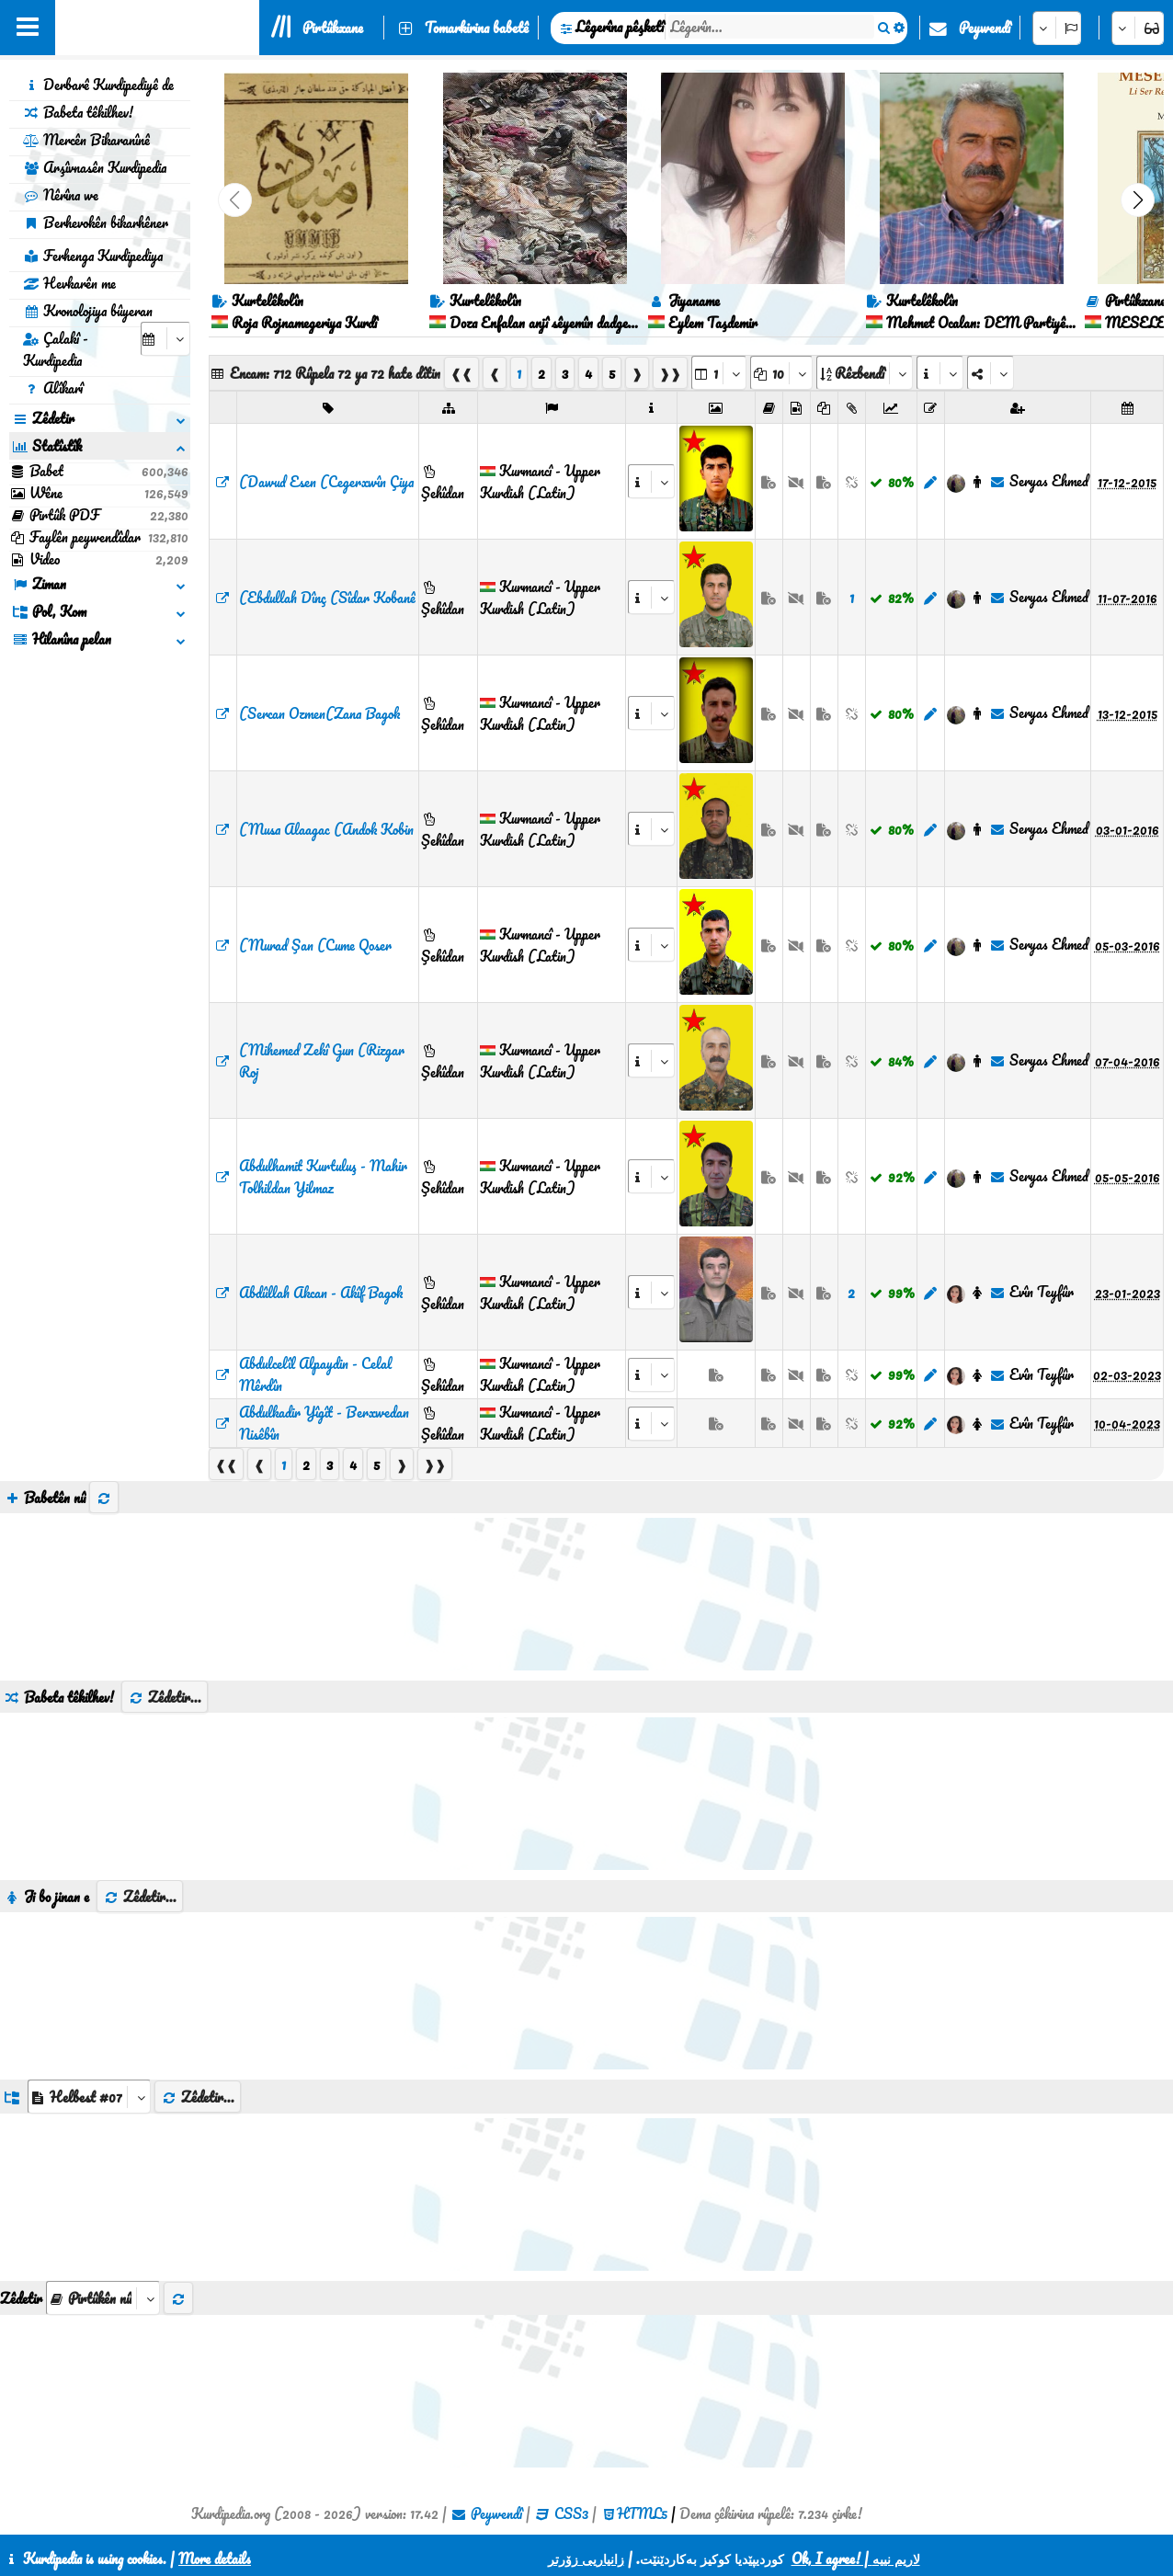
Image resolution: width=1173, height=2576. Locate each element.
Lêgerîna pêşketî (619, 27)
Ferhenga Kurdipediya (93, 256)
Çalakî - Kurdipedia (55, 349)
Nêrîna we (60, 195)
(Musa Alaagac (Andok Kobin (326, 829)
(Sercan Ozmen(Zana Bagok (319, 713)
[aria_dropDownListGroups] (89, 2096)
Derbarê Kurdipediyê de (98, 85)
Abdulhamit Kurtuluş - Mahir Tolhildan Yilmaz (323, 1177)
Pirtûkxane (332, 28)
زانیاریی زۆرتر (586, 2559)
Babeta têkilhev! (78, 112)
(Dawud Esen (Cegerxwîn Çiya (326, 482)
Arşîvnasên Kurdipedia (94, 167)
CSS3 (571, 2513)
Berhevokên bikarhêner (95, 222)
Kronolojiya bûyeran (88, 311)
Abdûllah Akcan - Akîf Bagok (321, 1293)
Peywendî (984, 28)
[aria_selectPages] (719, 373)
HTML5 (642, 2513)
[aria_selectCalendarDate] (165, 339)
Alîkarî (53, 388)
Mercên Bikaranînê (86, 140)
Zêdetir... (164, 1697)
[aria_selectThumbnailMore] (103, 2298)
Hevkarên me (69, 283)
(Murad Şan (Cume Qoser (315, 945)
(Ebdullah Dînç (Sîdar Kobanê (327, 598)
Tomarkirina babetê (477, 28)
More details (214, 2559)
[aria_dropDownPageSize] (781, 373)
